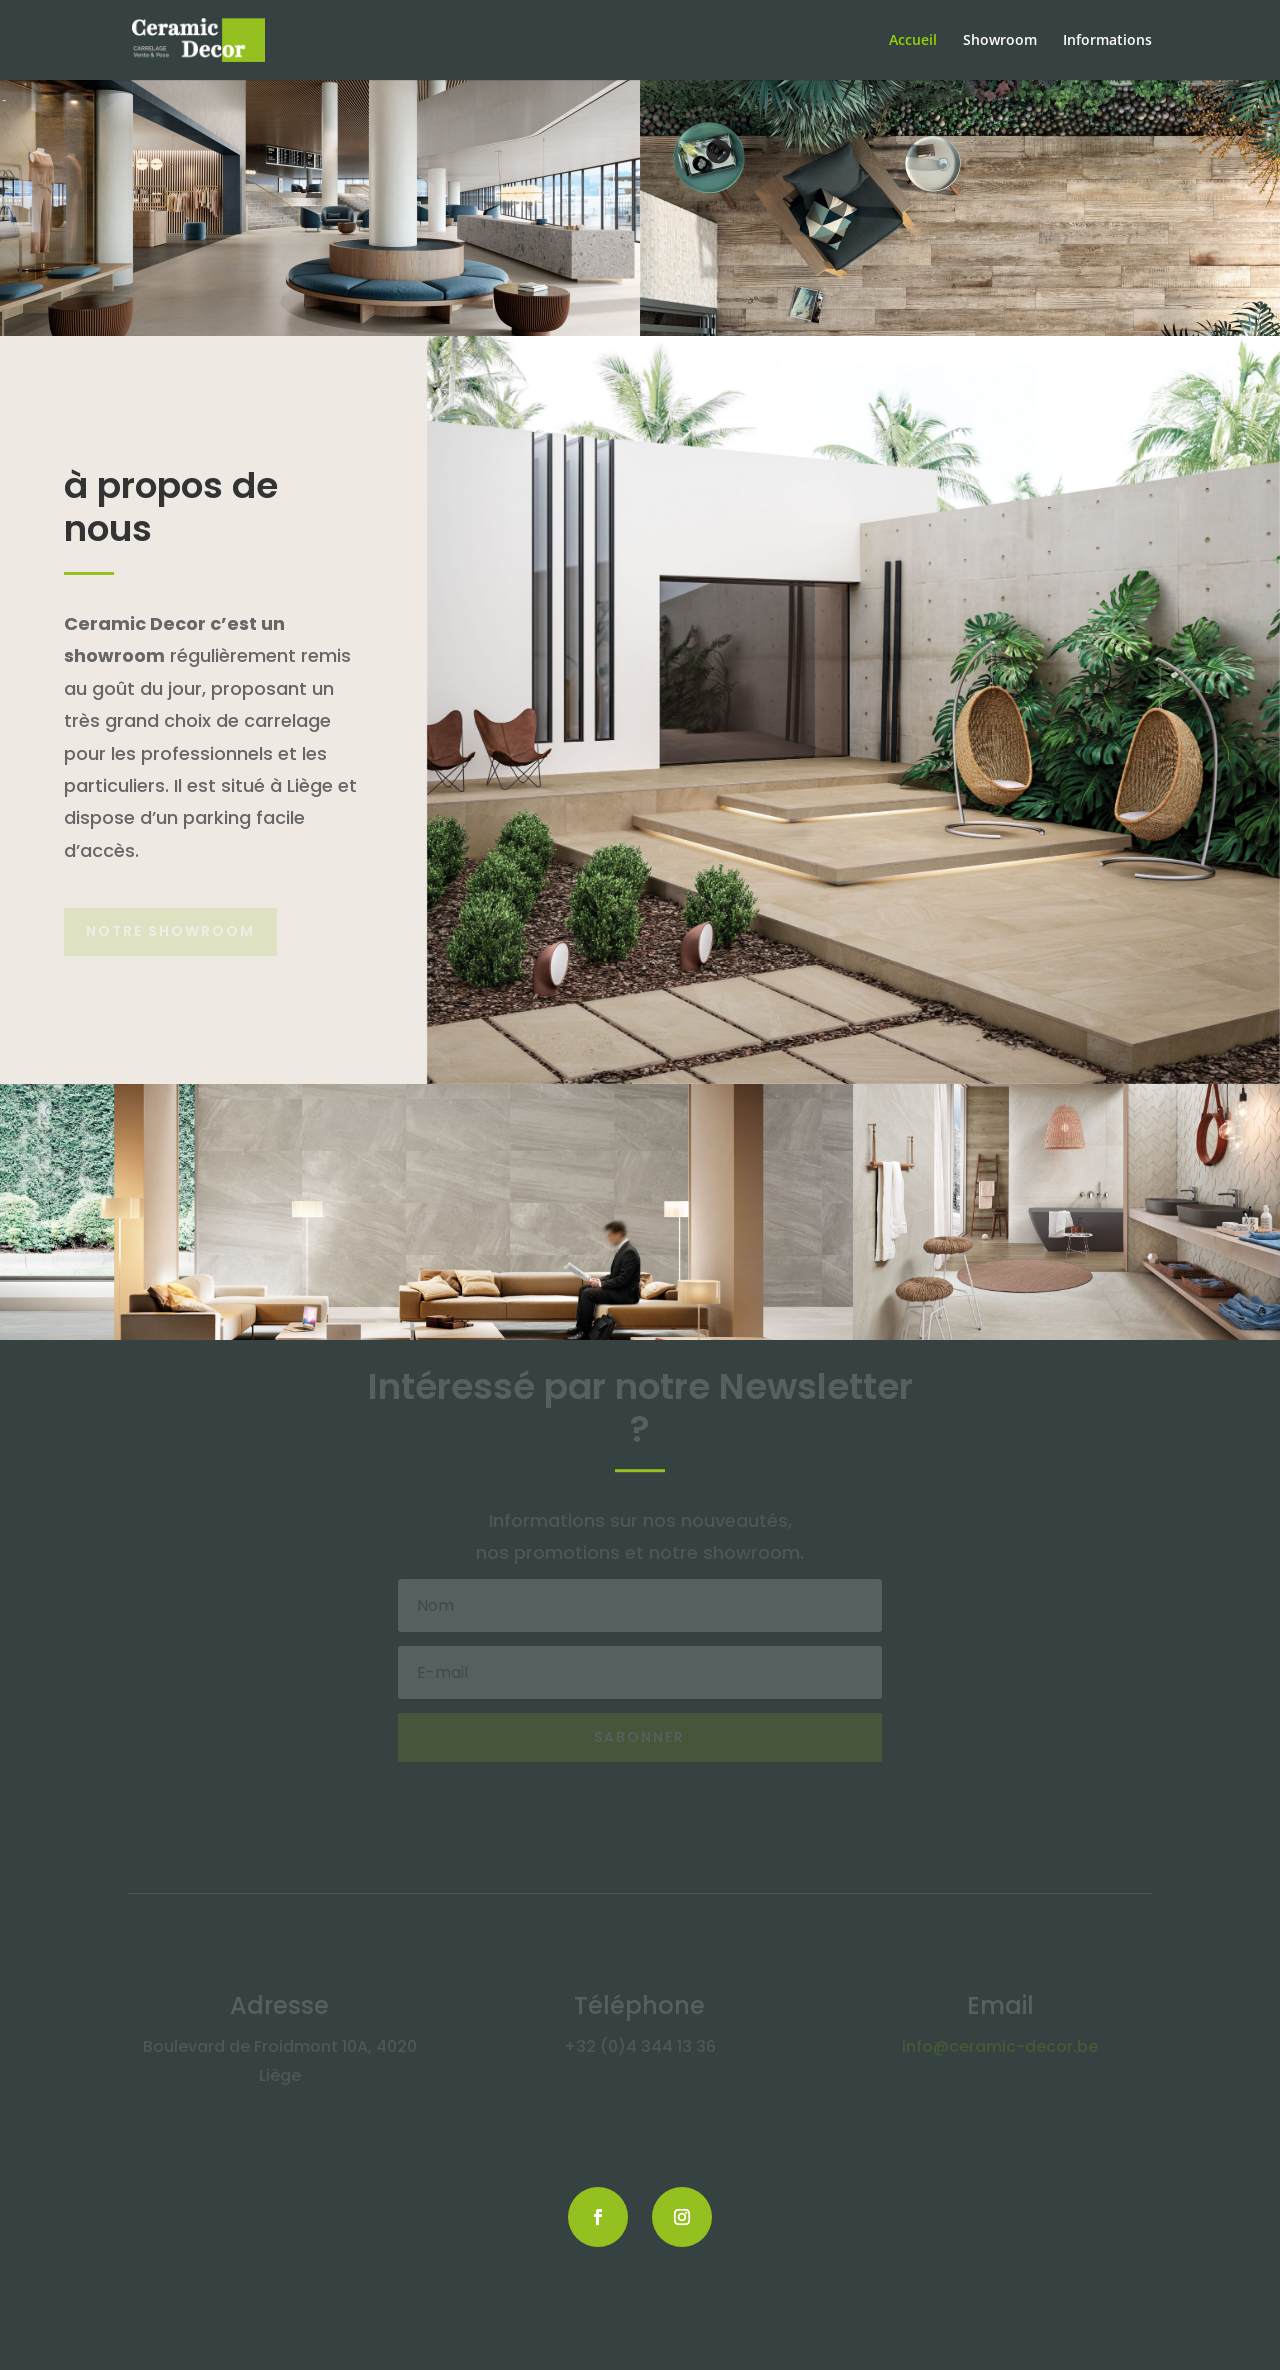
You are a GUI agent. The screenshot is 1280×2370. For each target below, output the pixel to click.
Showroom (1000, 41)
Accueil (913, 41)
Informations (1107, 41)
